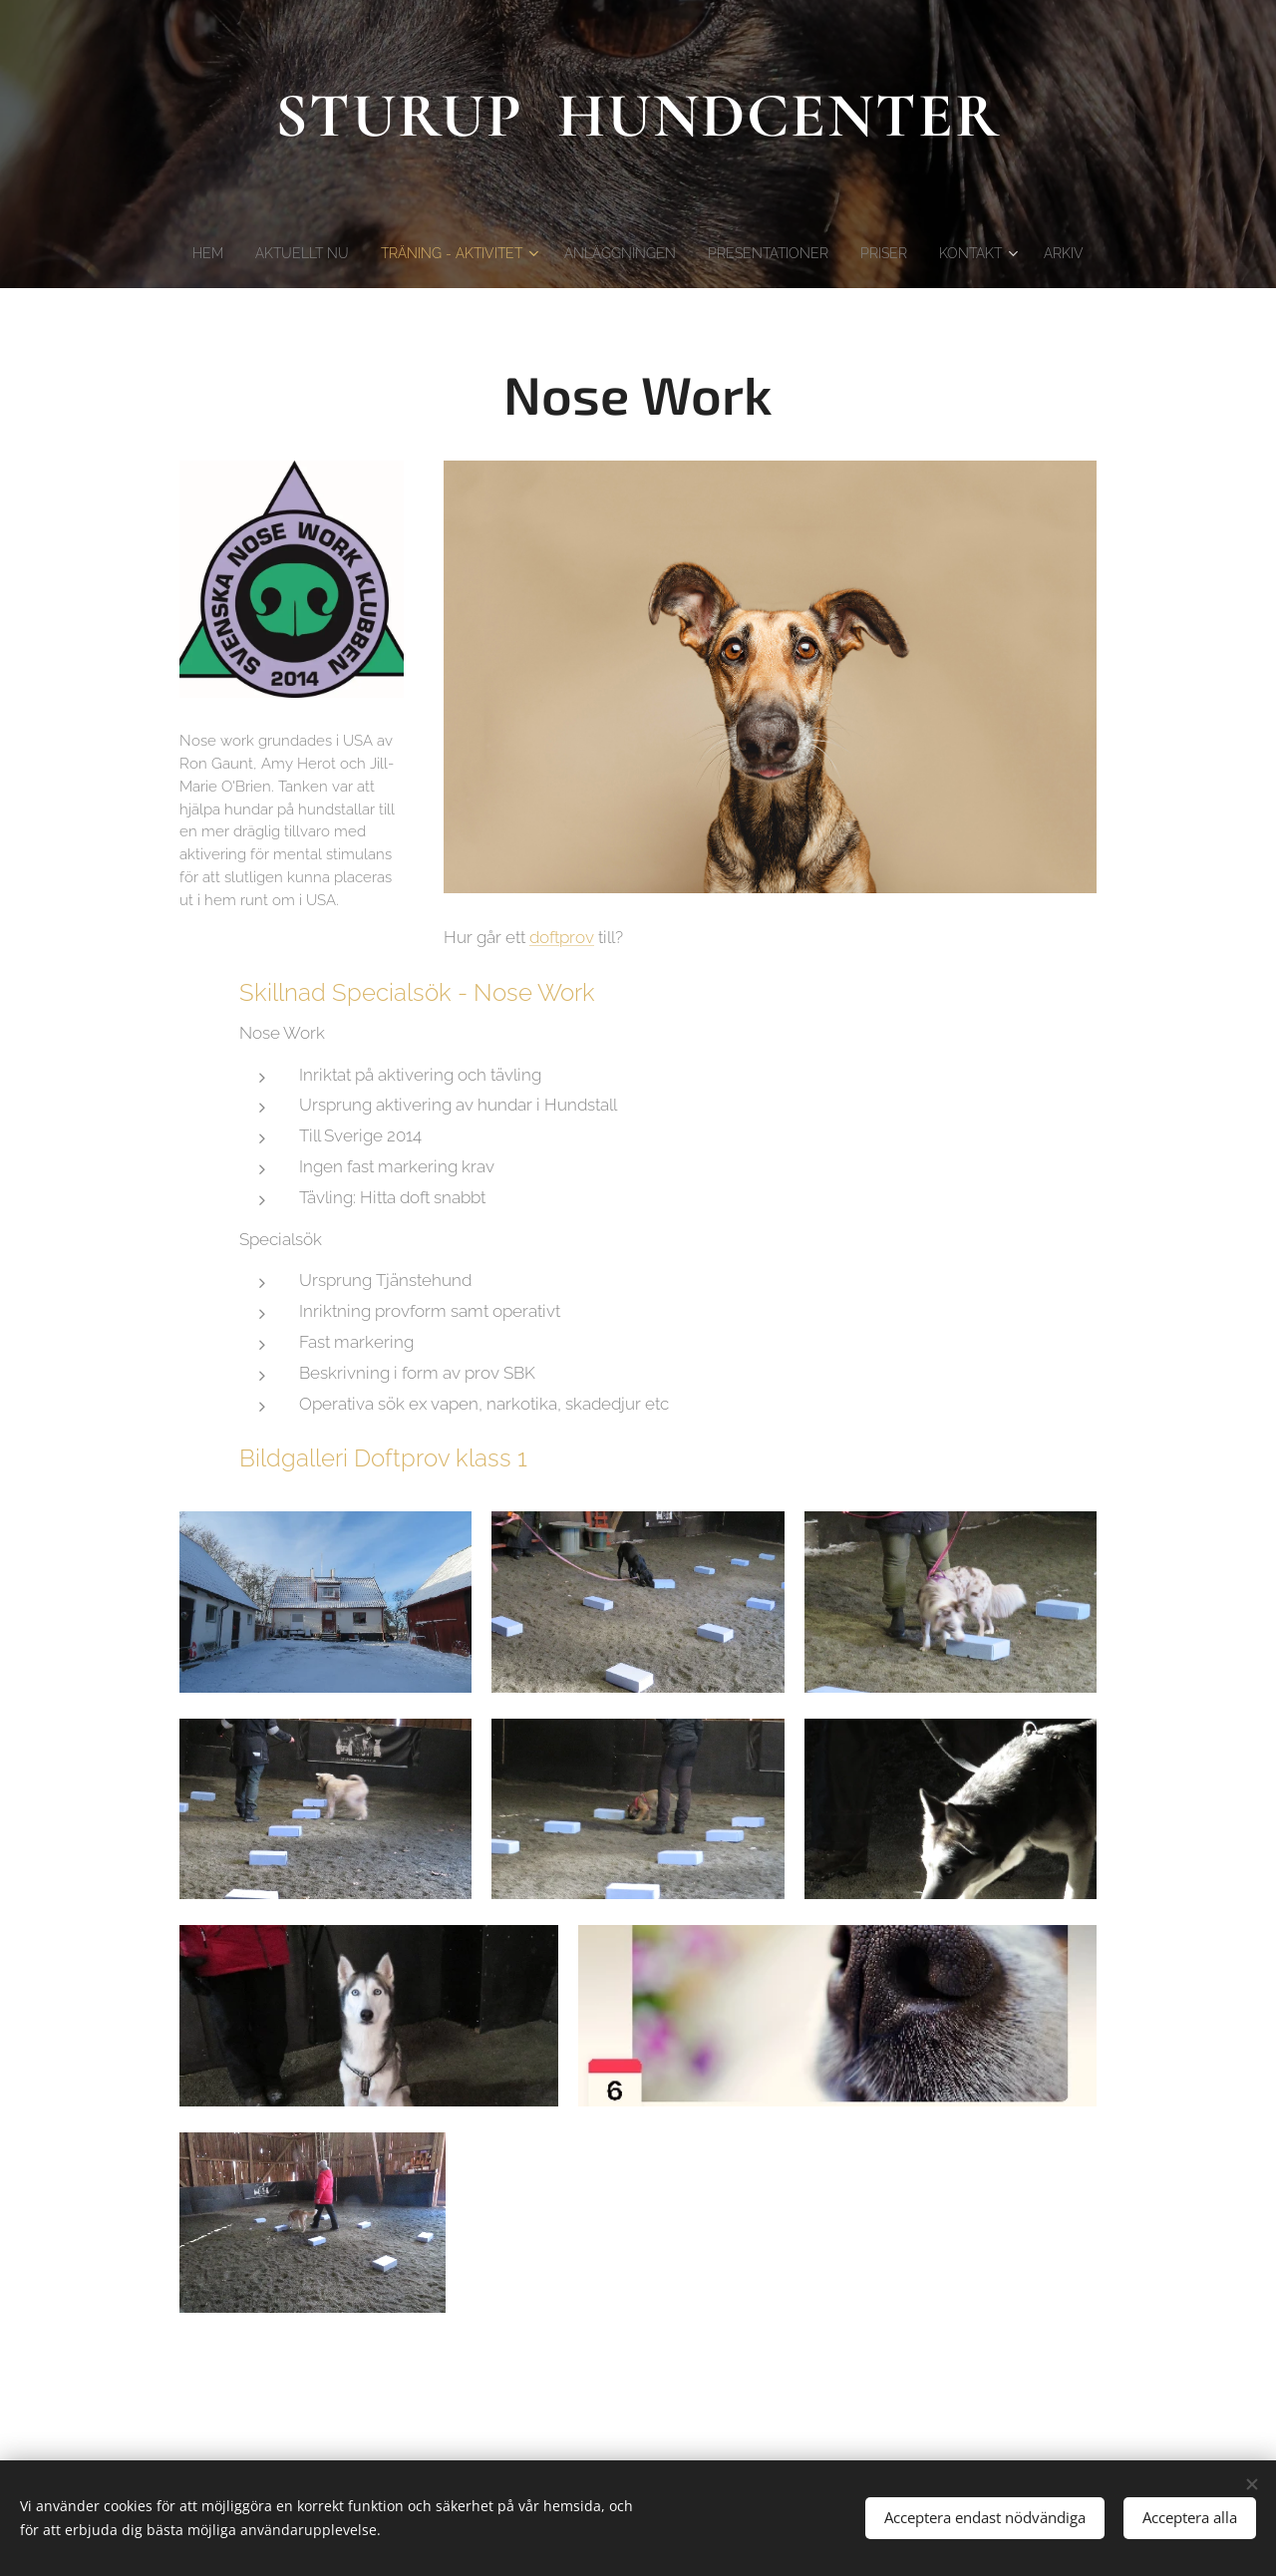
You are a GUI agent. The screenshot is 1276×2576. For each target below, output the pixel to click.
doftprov (561, 937)
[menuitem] (179, 253)
